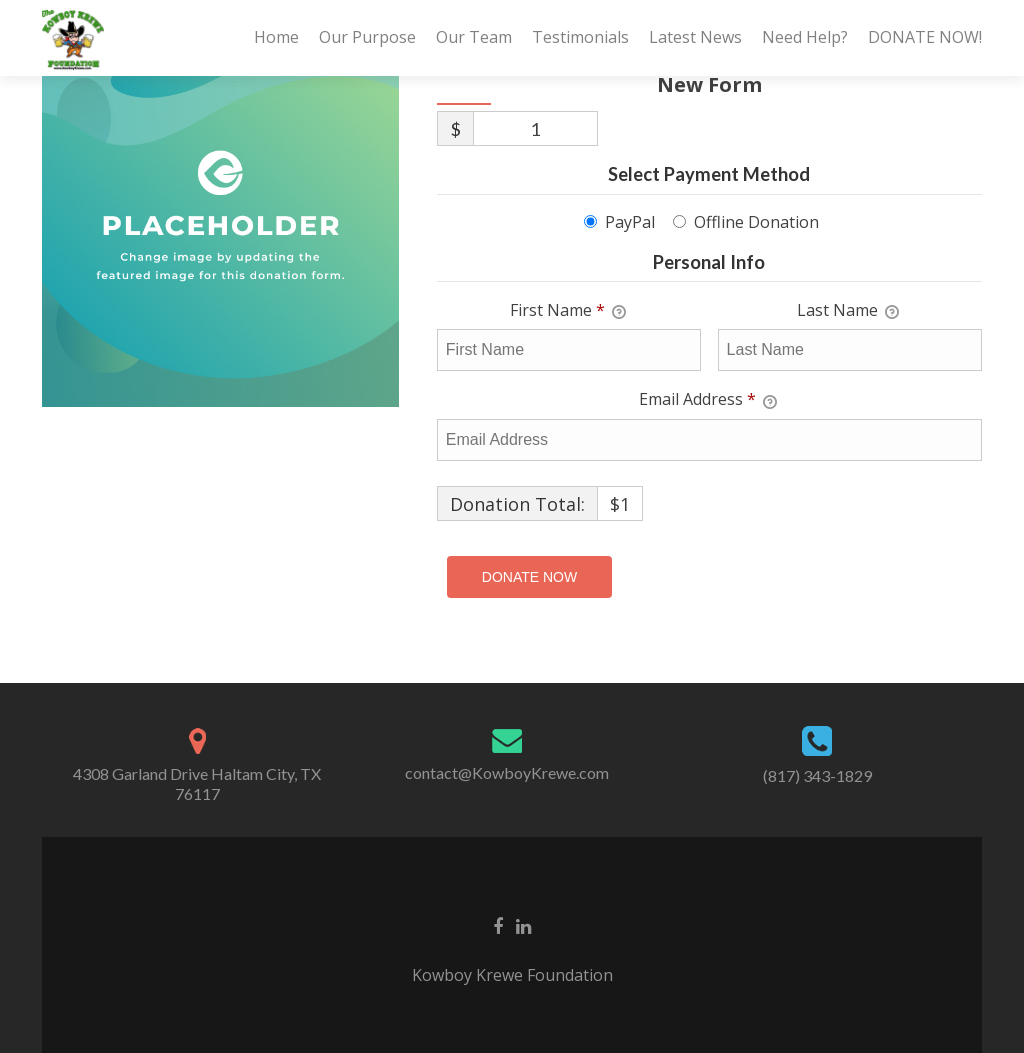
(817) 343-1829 (817, 775)
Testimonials (580, 37)
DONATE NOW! (925, 37)
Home (276, 37)
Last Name (848, 311)
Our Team (474, 37)
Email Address (708, 400)
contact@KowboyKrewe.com (507, 772)
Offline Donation (756, 222)
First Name (568, 311)
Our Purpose (367, 37)
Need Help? (805, 37)
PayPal (630, 222)
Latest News (695, 37)
